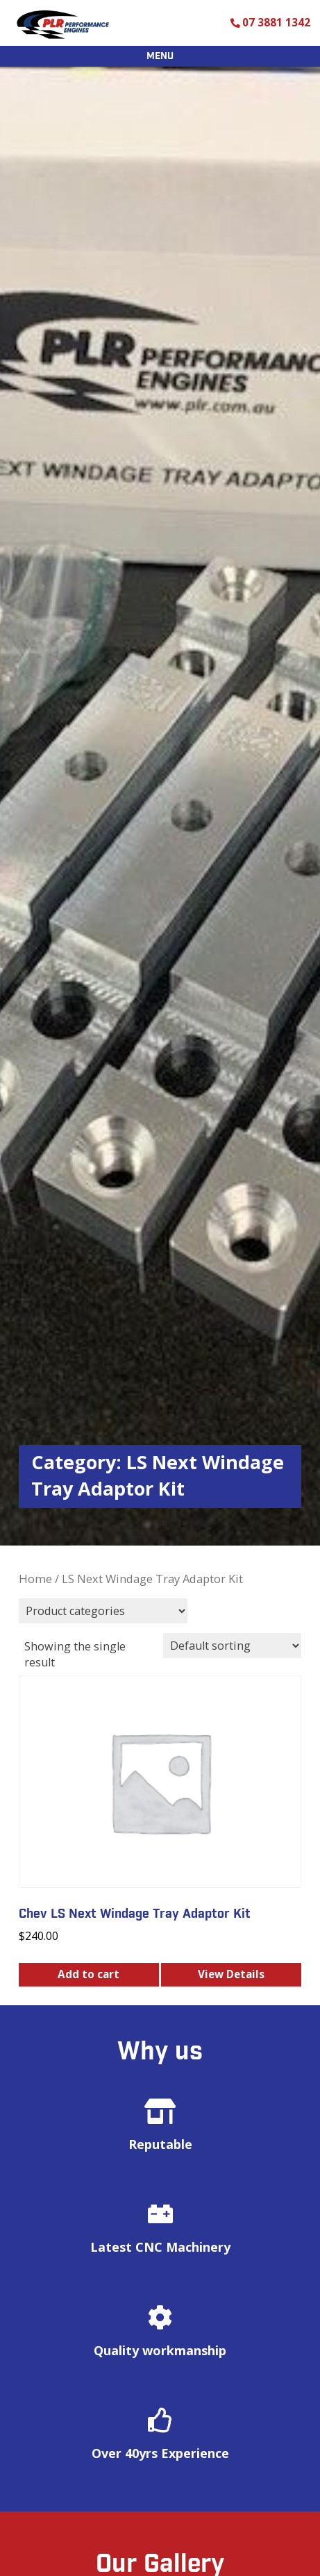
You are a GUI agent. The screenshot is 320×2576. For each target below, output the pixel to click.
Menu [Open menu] (160, 55)
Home (35, 1579)
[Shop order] (232, 1645)
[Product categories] (103, 1610)
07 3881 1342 (276, 23)
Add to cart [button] (88, 1974)
